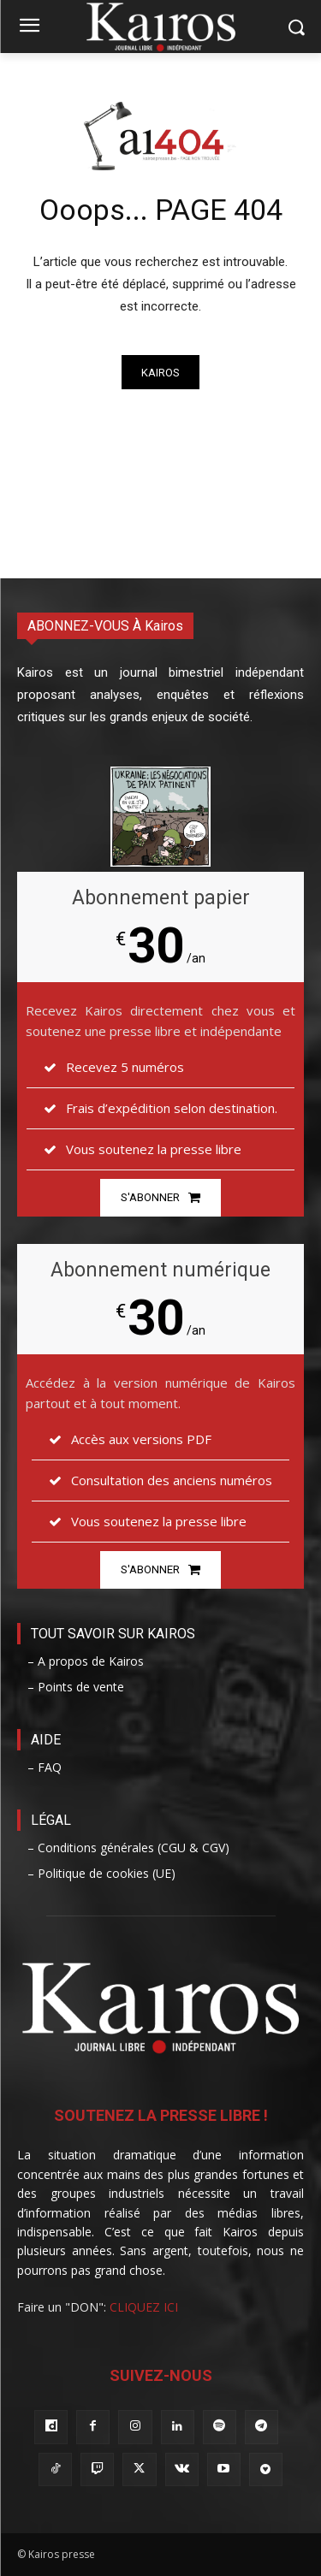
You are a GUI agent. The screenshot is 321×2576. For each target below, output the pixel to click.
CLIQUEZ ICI (144, 2307)
